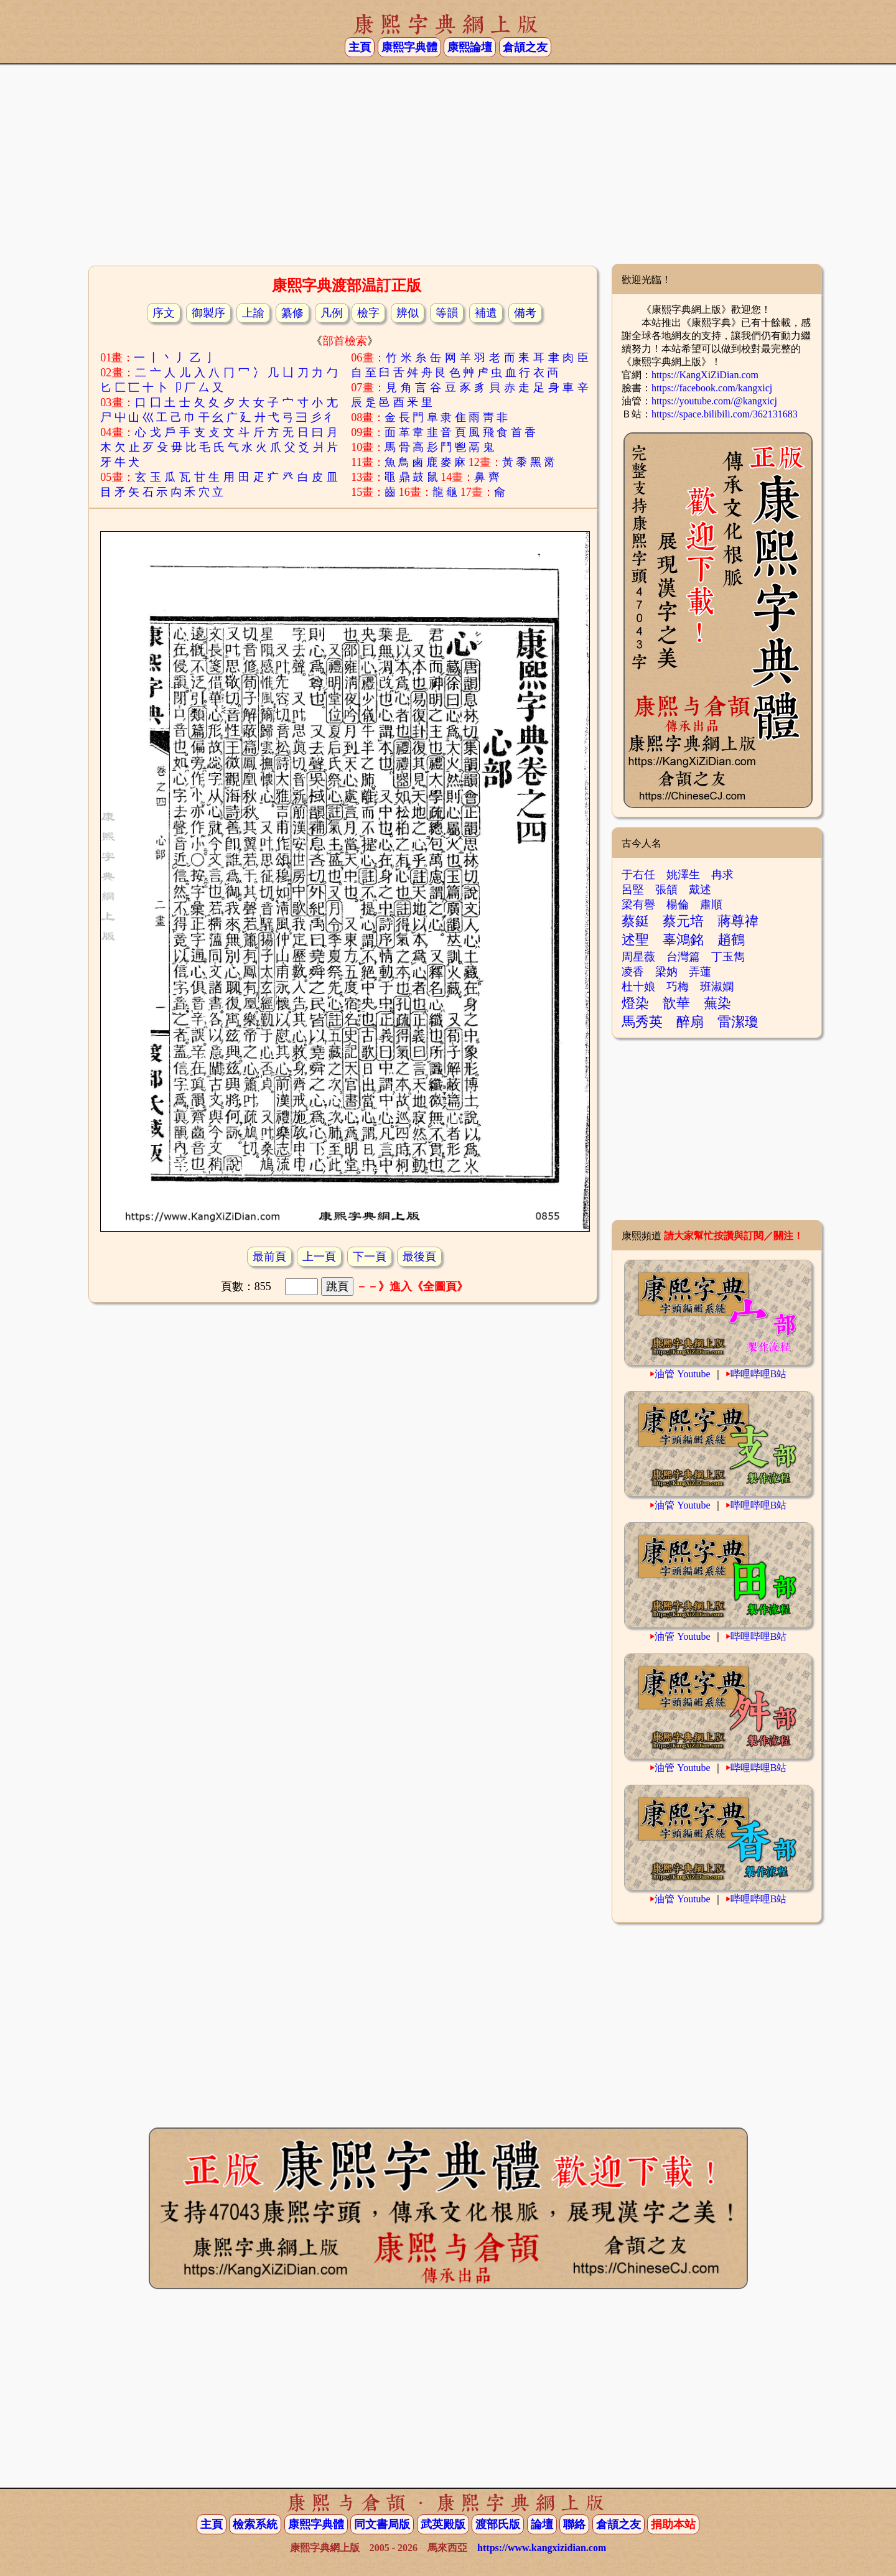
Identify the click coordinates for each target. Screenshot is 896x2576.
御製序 (208, 313)
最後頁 (419, 1256)
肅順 (711, 904)
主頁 (359, 47)
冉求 (722, 874)
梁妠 (666, 971)
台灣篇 (683, 957)
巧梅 (677, 986)
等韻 (447, 313)
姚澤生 (683, 874)
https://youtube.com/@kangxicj (714, 401)
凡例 (331, 313)
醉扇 (690, 1022)
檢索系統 (255, 2524)
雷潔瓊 (737, 1022)
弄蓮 (700, 971)
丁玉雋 (728, 957)
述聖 (635, 939)
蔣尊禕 (737, 921)
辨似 (407, 313)
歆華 (676, 1003)
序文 (163, 313)
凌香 (633, 971)
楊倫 (677, 904)
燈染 (635, 1003)
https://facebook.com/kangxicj (711, 388)
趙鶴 (731, 939)
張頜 (666, 889)
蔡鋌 (635, 921)
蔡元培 (683, 921)
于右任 (638, 874)
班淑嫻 (717, 986)
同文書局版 (382, 2524)
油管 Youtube (683, 1374)
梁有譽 (638, 904)
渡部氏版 (497, 2524)
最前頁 (269, 1256)
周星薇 (638, 957)
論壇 (542, 2524)
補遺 (486, 313)
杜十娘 (638, 986)
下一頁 (369, 1256)
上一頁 (319, 1256)
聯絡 (574, 2524)
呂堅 (633, 889)
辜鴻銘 (683, 939)
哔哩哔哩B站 (758, 1374)
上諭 (253, 313)
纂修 (292, 313)
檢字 (368, 313)
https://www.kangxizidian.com (541, 2547)
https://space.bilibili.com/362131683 (724, 414)
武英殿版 (443, 2524)
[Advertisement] (448, 164)
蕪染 (717, 1003)
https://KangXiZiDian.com (704, 375)
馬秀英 (642, 1022)
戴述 (700, 889)
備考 (525, 313)
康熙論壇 (469, 47)
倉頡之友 (525, 47)
